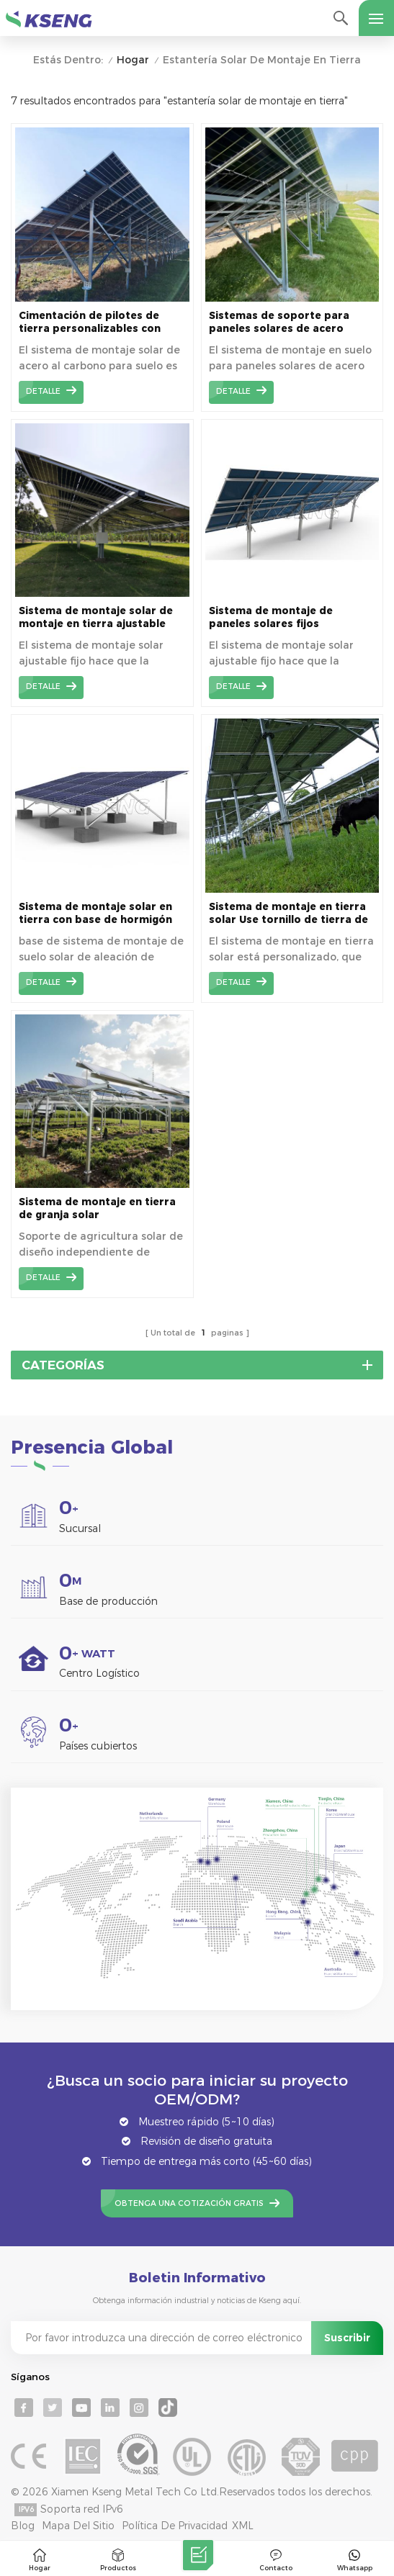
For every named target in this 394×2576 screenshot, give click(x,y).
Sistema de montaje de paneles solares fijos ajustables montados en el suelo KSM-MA (280, 617)
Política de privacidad (175, 2525)
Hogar (133, 60)
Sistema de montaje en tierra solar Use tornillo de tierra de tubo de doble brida (288, 913)
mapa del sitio (78, 2525)
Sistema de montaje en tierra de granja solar (97, 1208)
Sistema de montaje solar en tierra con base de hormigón (95, 913)
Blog (23, 2525)
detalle (43, 391)
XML (243, 2525)
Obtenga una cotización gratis (189, 2203)
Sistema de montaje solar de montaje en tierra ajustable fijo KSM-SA (96, 617)
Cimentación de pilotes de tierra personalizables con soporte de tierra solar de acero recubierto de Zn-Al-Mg (98, 322)
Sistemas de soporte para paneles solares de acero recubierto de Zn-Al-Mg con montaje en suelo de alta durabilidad (282, 322)
